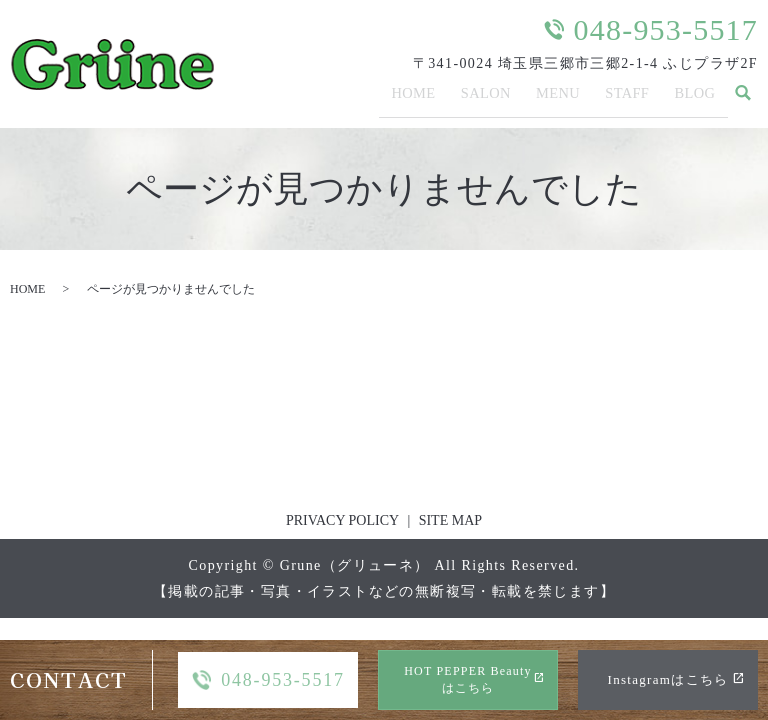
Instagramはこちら (668, 679)
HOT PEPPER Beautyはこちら (468, 679)
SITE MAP (450, 520)
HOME (410, 98)
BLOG (695, 98)
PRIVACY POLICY (342, 520)
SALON (482, 98)
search (743, 100)
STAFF (626, 98)
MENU (557, 98)
